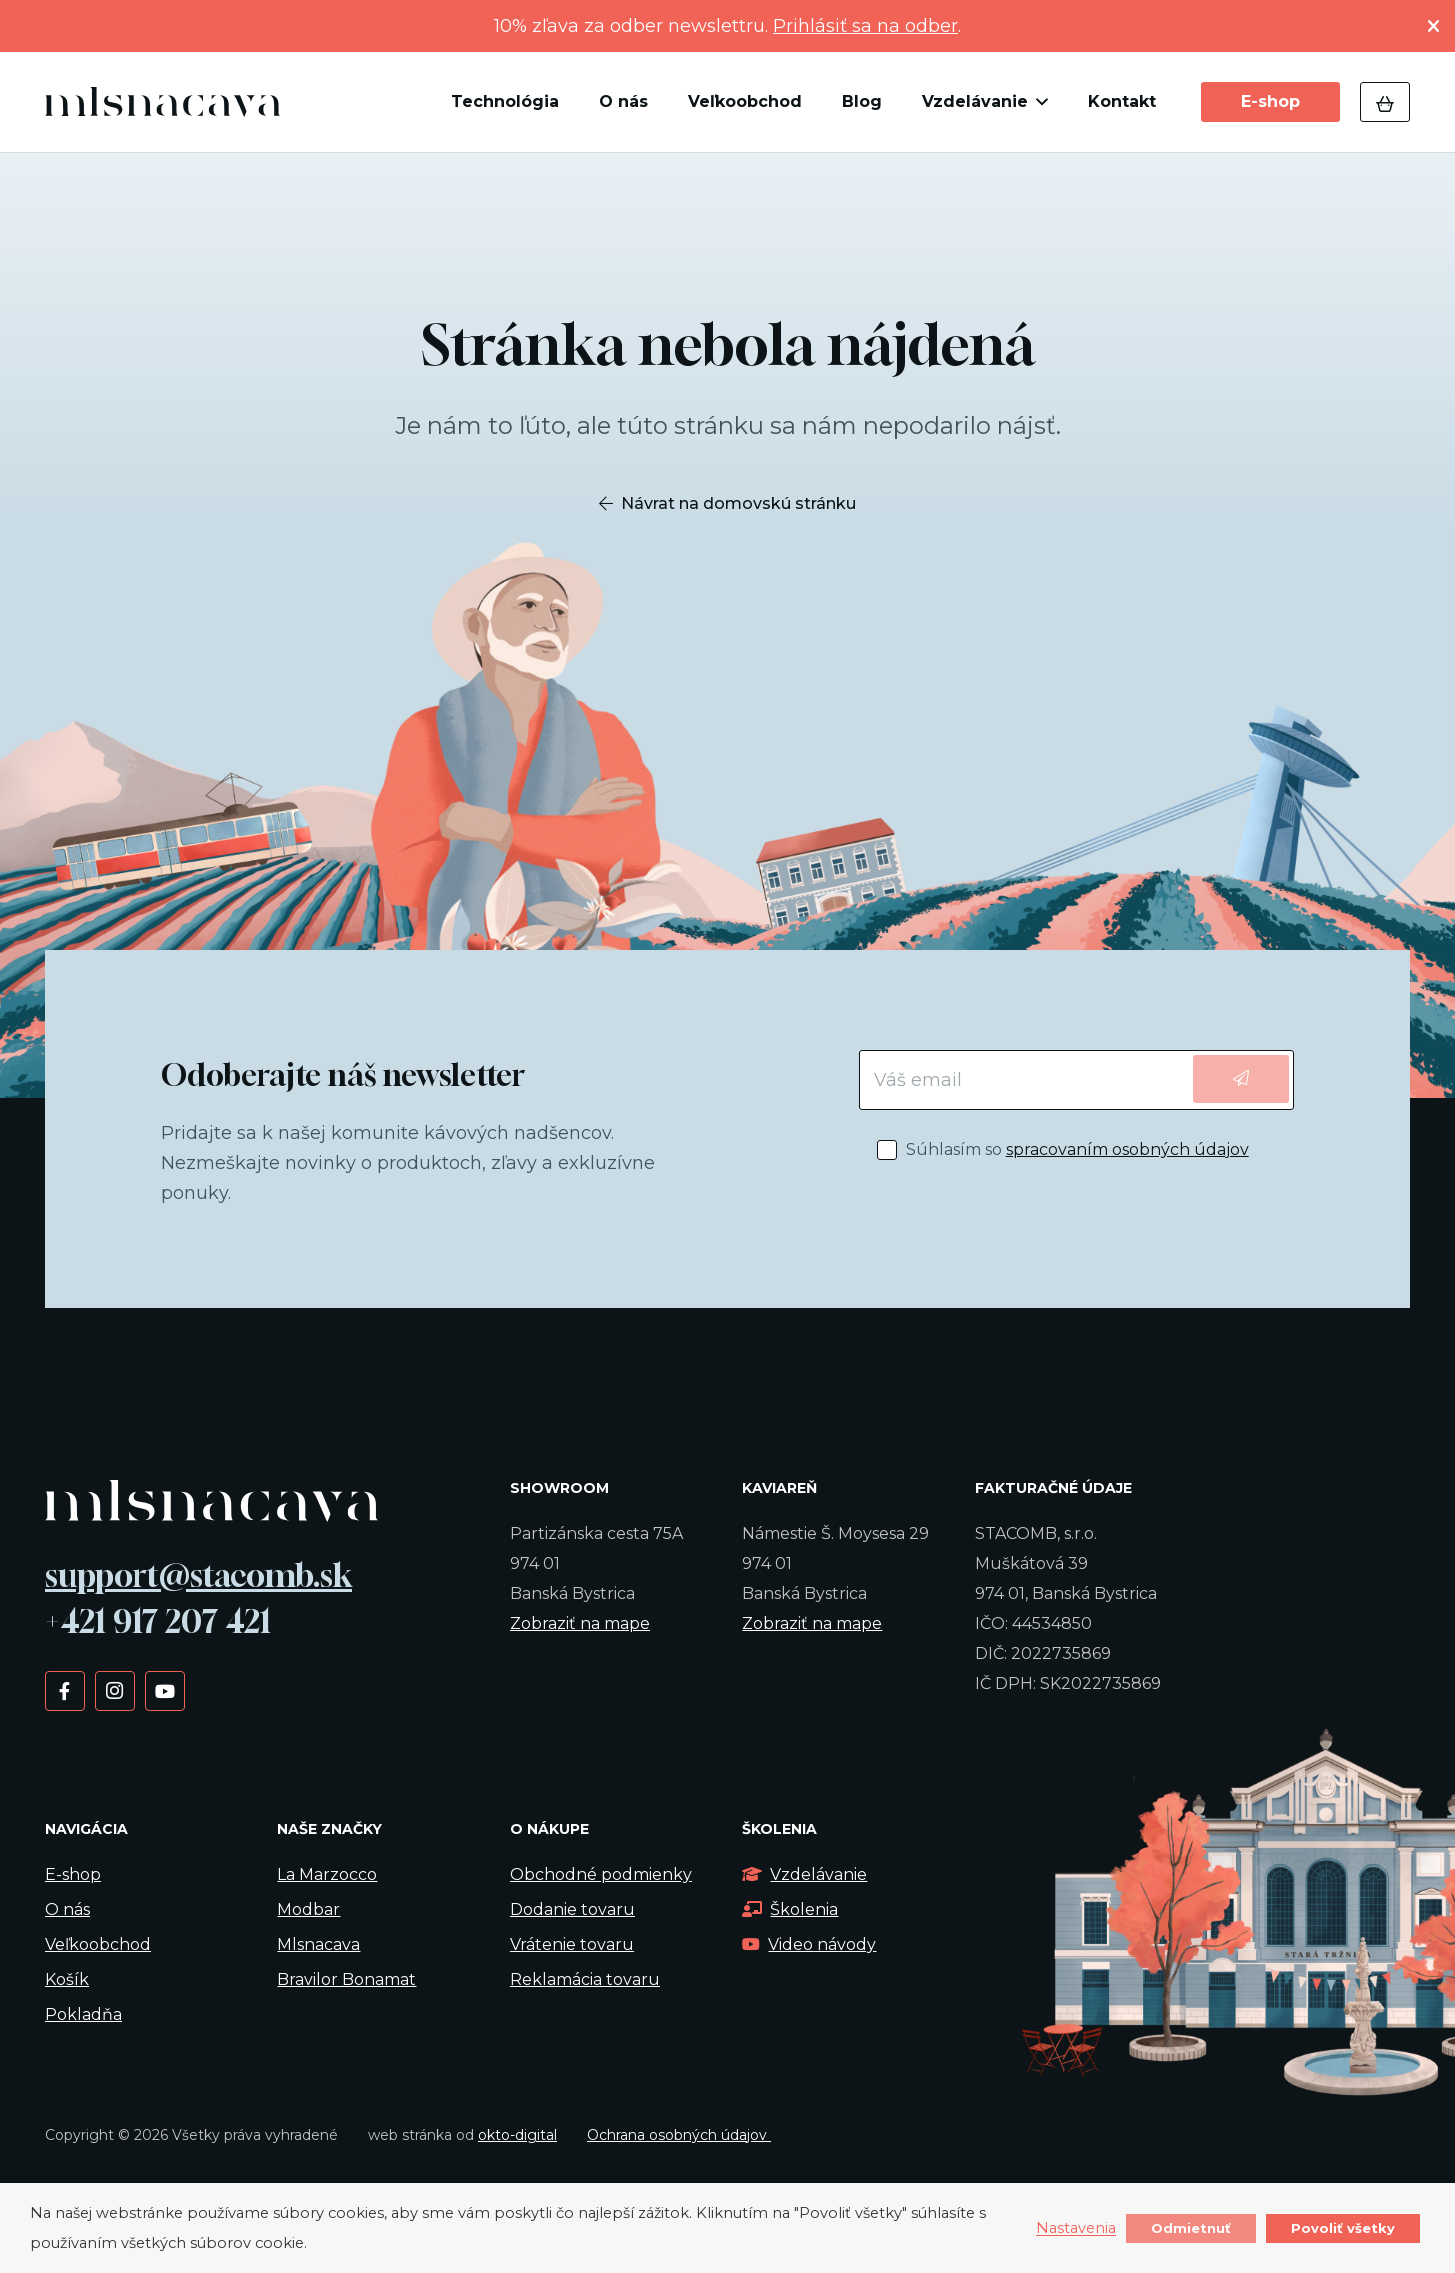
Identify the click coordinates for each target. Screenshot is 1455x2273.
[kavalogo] (162, 102)
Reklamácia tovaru (585, 1979)
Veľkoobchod (98, 1944)
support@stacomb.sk (198, 1575)
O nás (67, 1909)
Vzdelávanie (804, 1874)
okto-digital (517, 2135)
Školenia (790, 1909)
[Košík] (1385, 102)
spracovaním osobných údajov (1127, 1149)
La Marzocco (327, 1874)
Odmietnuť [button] (1191, 2228)
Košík (67, 1979)
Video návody (809, 1944)
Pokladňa (83, 2014)
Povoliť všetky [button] (1343, 2228)
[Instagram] (114, 1690)
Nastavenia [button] (1076, 2229)
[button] (1038, 102)
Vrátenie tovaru (572, 1944)
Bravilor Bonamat (346, 1979)
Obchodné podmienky (601, 1874)
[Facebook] (64, 1690)
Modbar (308, 1909)
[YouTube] (164, 1690)
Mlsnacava (318, 1944)
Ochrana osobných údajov (679, 2135)
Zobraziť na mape (580, 1623)
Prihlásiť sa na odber (865, 26)
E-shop (73, 1874)
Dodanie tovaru (572, 1909)
